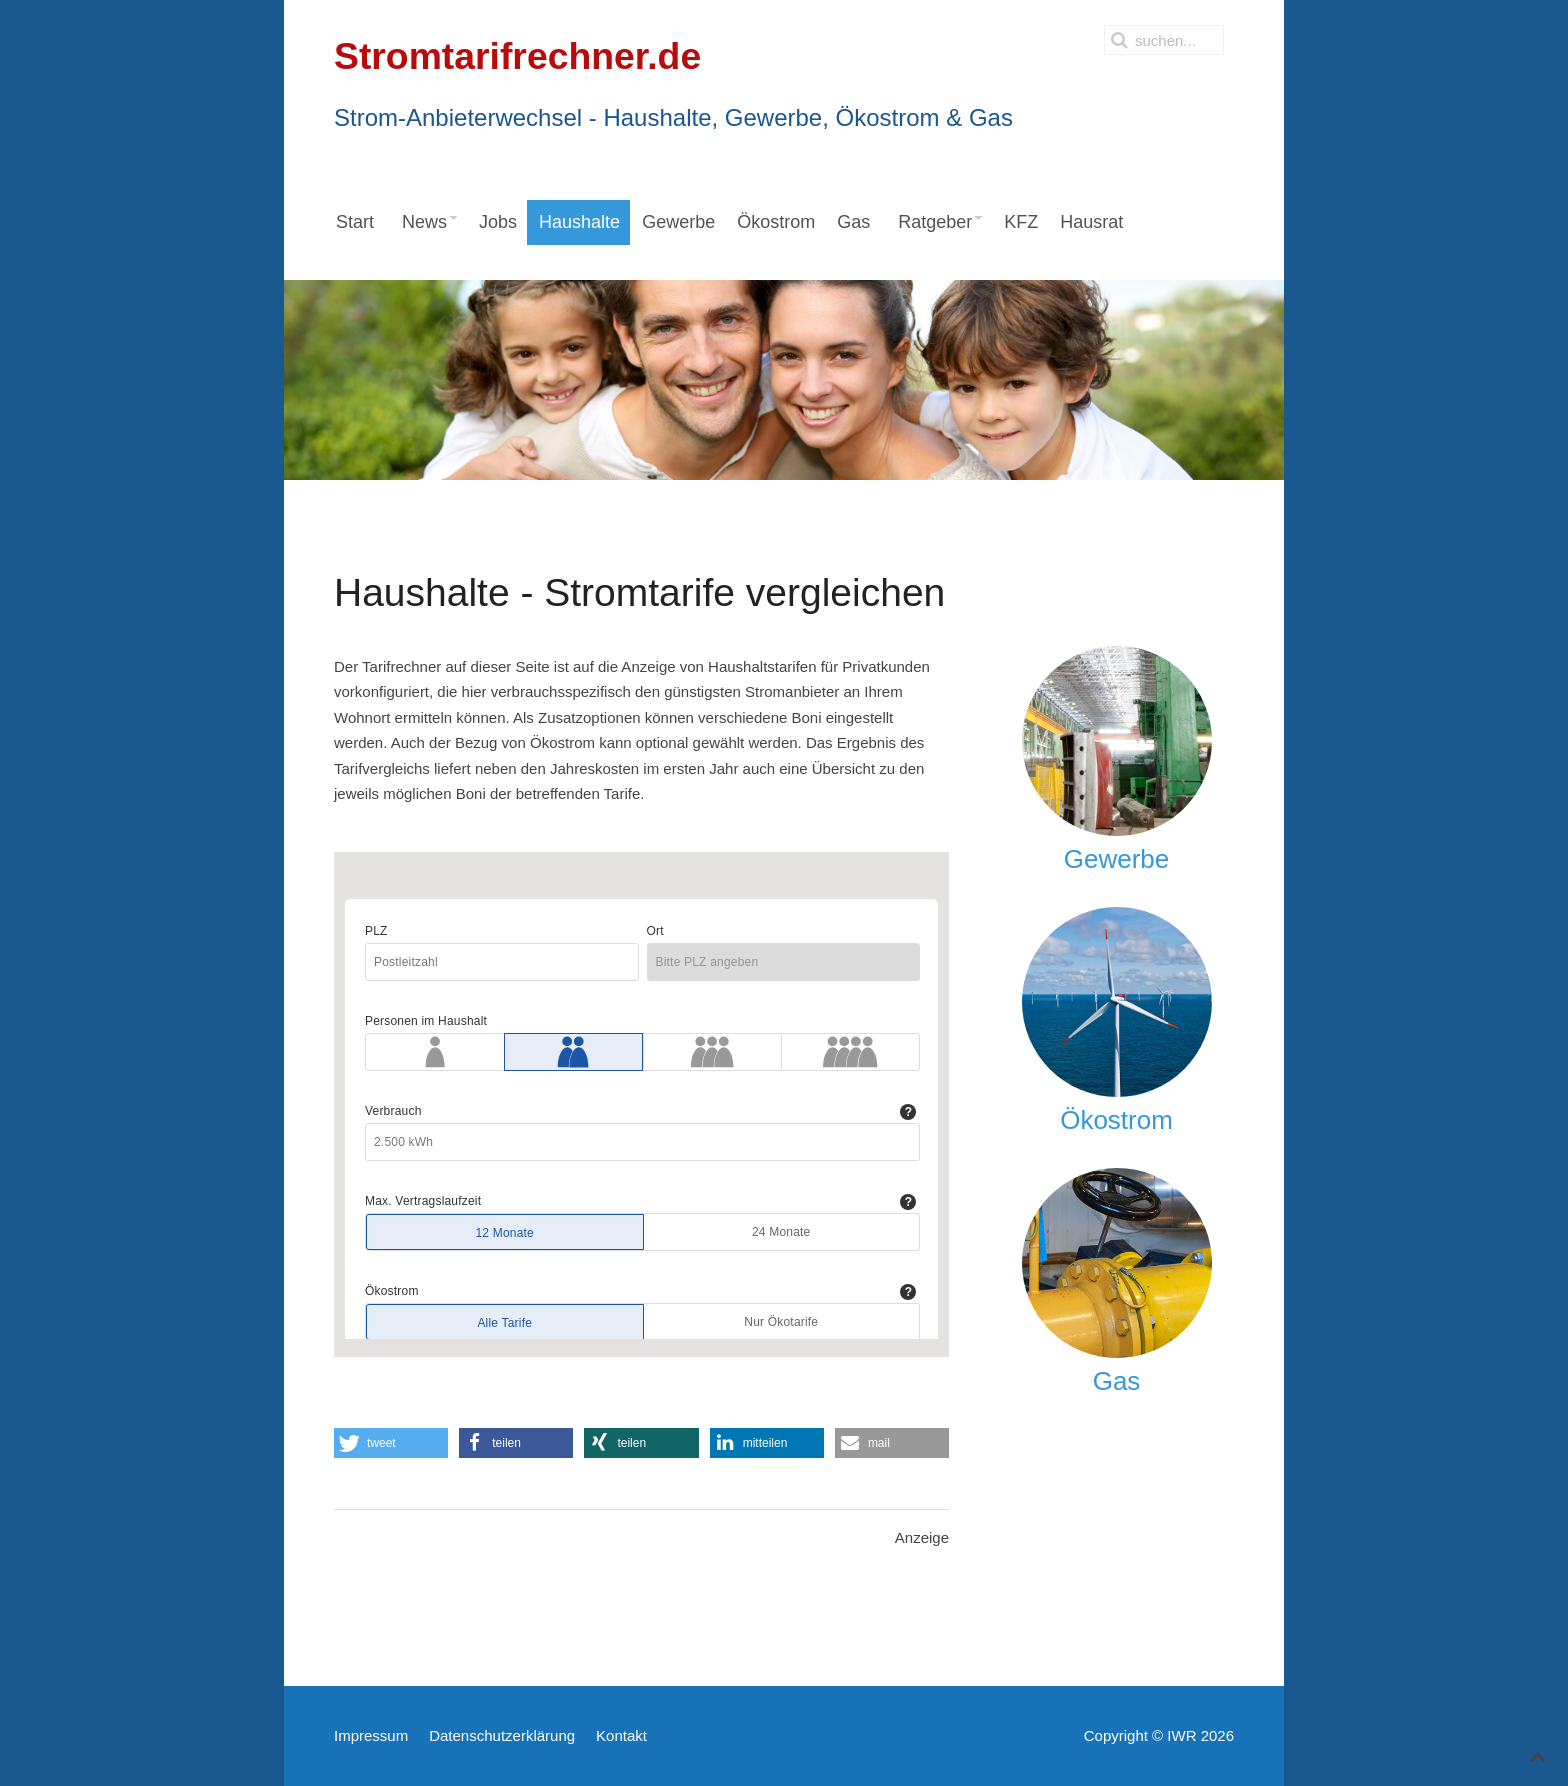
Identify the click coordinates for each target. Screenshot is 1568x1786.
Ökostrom (1116, 1120)
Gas (1117, 1381)
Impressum (371, 1735)
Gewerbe (1117, 859)
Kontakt (621, 1735)
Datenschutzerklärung (502, 1735)
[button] (391, 1443)
